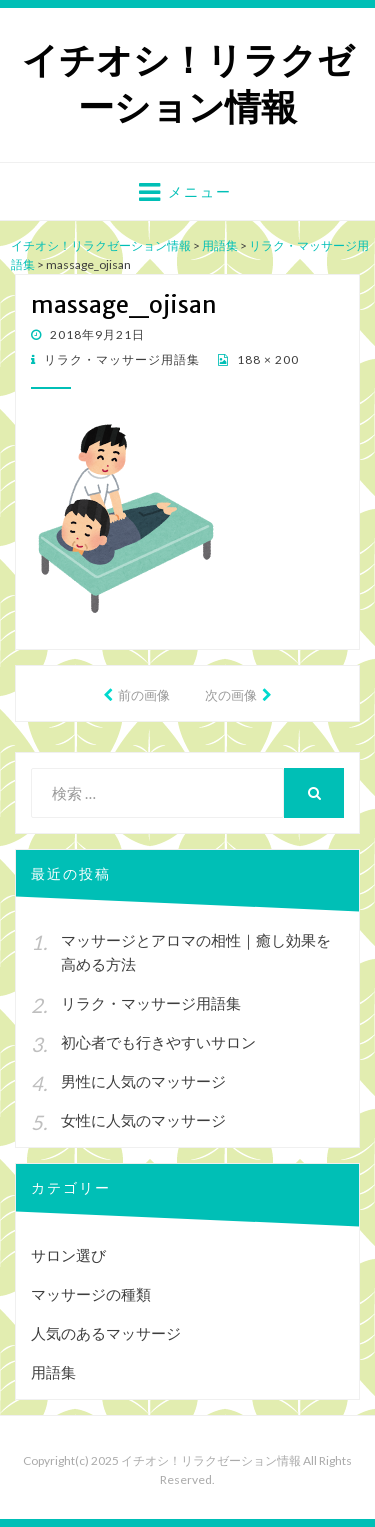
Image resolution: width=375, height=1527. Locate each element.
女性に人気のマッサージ (143, 1120)
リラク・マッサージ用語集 (120, 359)
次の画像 (231, 695)
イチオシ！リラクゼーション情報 (188, 84)
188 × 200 (266, 359)
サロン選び (68, 1255)
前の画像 (144, 695)
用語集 (53, 1372)
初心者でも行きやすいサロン (158, 1042)
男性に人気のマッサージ (143, 1081)
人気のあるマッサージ (106, 1333)
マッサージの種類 (91, 1294)
